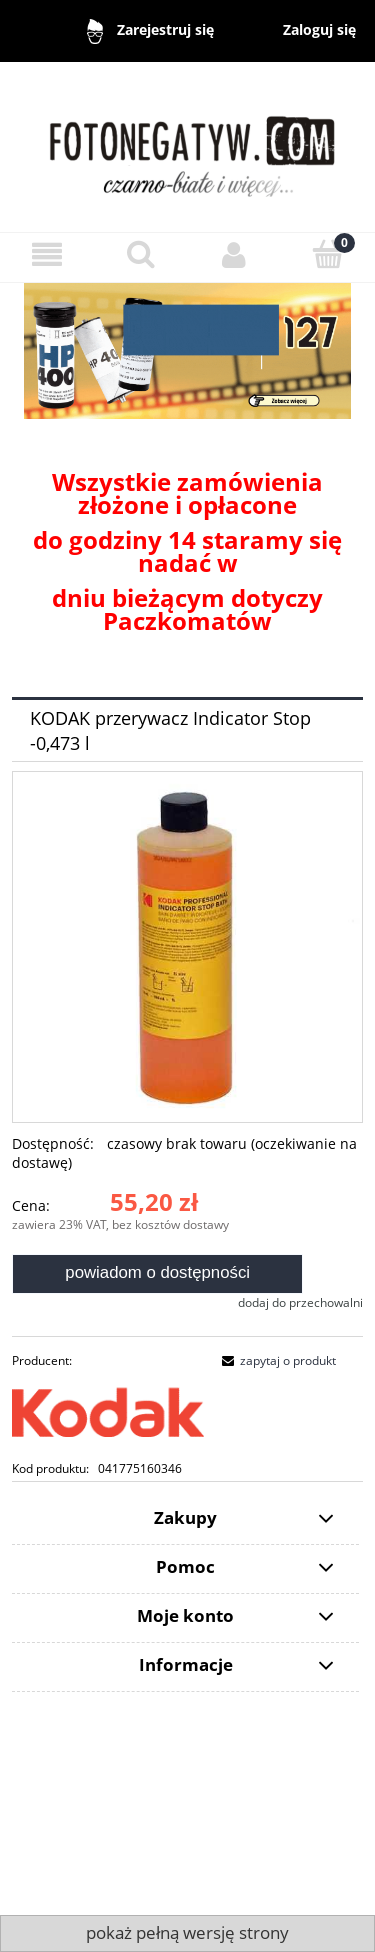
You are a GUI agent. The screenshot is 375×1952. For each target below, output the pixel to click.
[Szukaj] (141, 253)
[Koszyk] (328, 253)
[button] (276, 1360)
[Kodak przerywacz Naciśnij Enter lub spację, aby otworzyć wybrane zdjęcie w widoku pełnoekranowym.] (187, 946)
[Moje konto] (235, 254)
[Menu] (47, 254)
